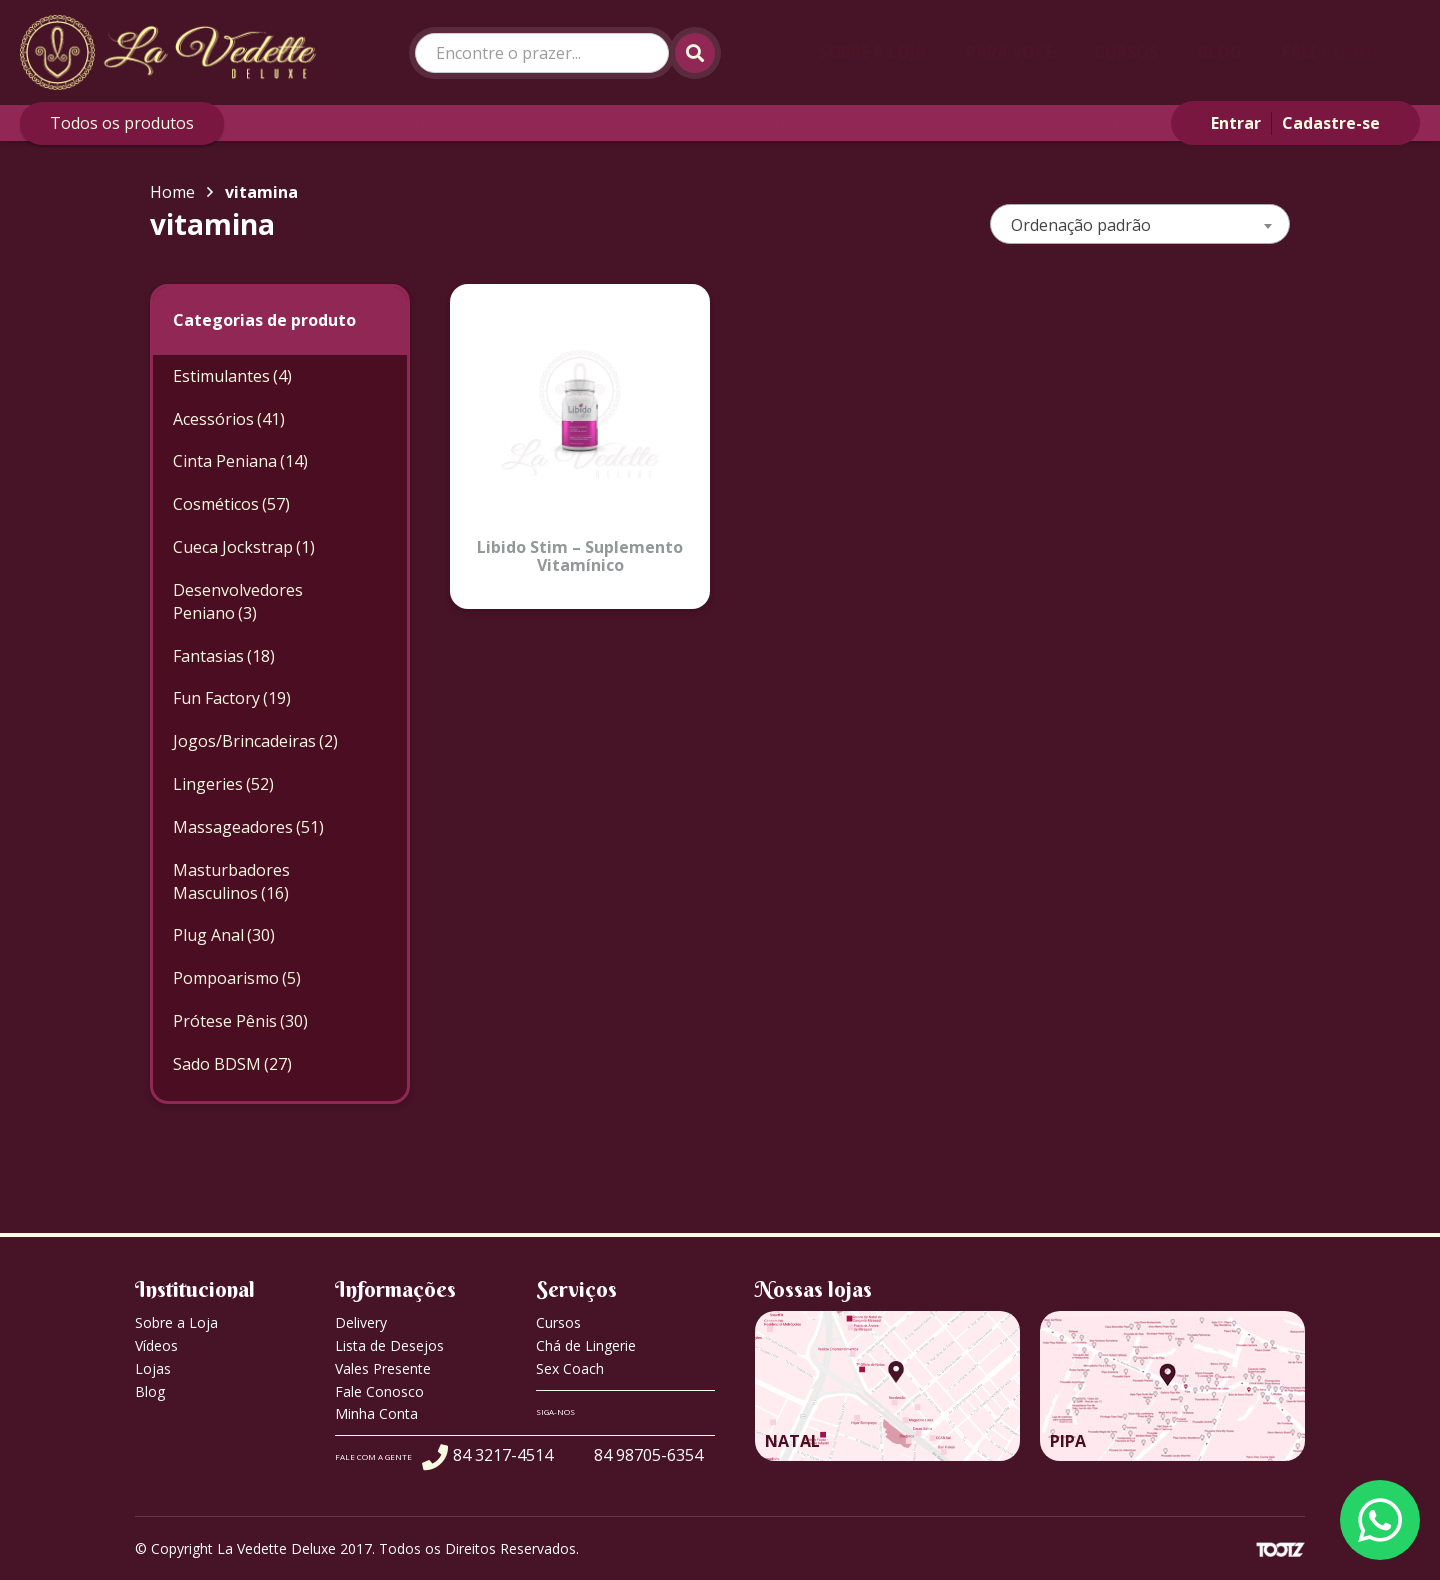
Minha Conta (376, 1413)
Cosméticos (587, 123)
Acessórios (299, 123)
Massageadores (248, 827)
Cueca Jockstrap (740, 123)
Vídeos (156, 1345)
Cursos (1126, 52)
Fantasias (1278, 123)
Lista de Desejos (389, 1345)
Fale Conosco (1343, 52)
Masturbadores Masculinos (231, 881)
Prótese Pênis (240, 1021)
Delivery (361, 1322)
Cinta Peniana (442, 123)
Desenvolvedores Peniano (948, 123)
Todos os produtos (122, 123)
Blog (1220, 52)
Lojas (153, 1368)
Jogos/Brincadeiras (255, 741)
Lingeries (223, 784)
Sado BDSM (232, 1064)
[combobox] (1140, 224)
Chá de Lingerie (586, 1345)
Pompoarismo (237, 978)
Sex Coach (570, 1368)
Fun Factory (232, 698)
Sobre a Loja (872, 52)
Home (172, 192)
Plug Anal (224, 935)
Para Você (1010, 52)
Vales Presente (383, 1368)
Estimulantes (1144, 123)
